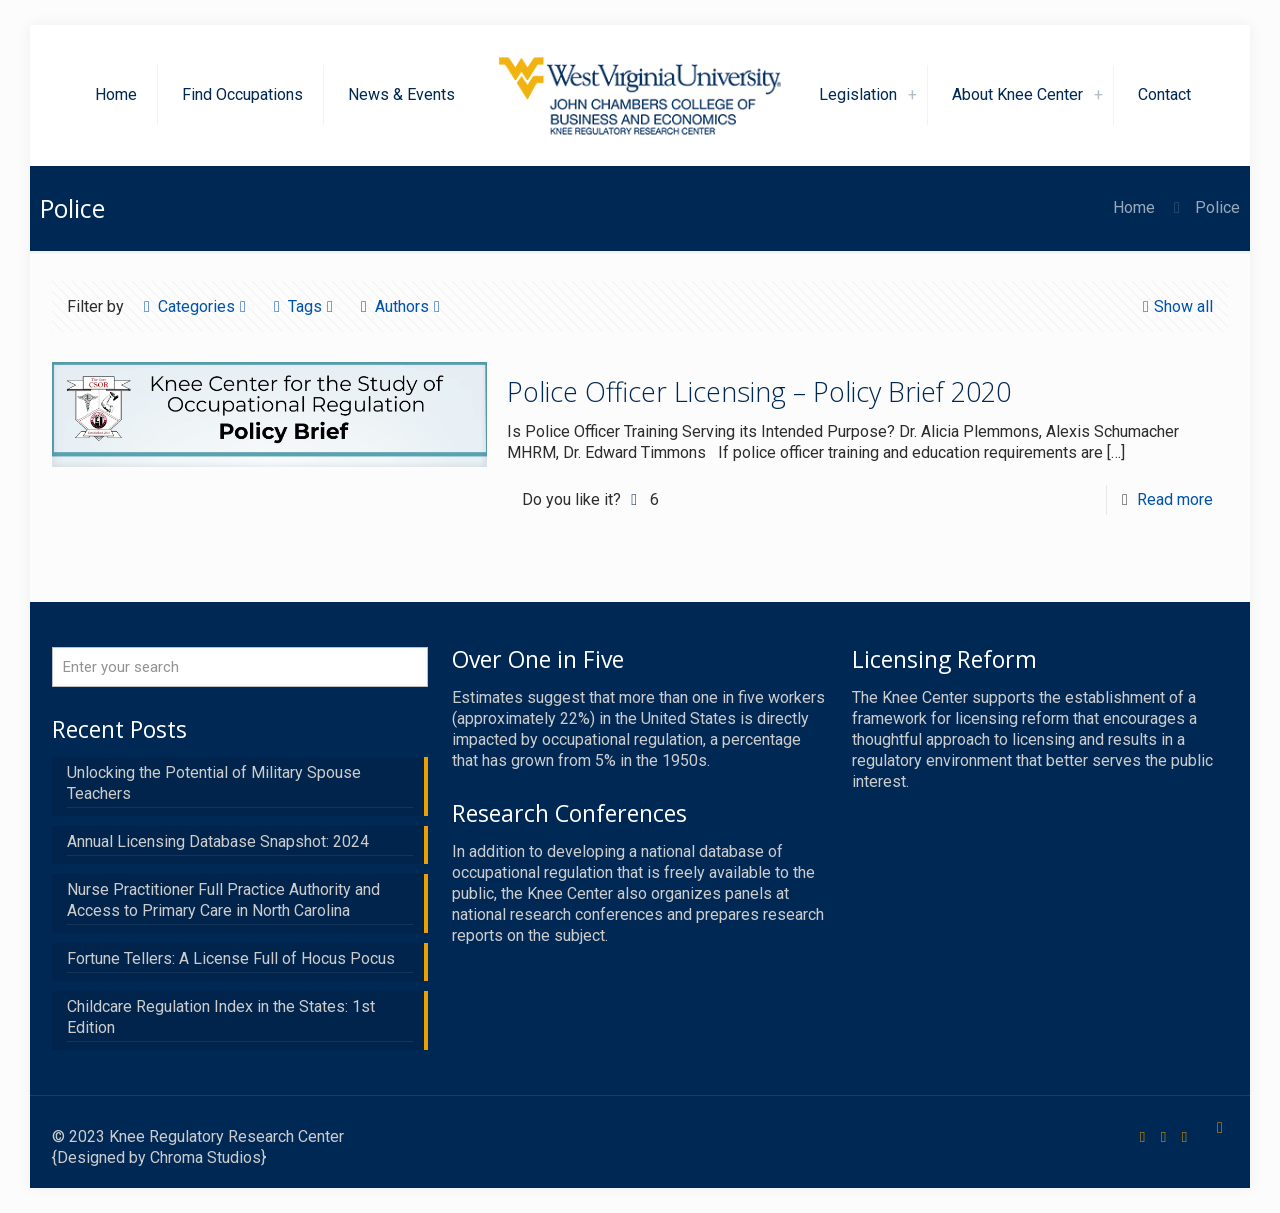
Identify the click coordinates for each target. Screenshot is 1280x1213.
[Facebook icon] (1142, 1137)
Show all (1175, 306)
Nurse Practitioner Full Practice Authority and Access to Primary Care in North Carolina (223, 900)
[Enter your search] (240, 667)
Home (1134, 207)
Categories (195, 306)
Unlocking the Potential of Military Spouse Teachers (214, 783)
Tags (303, 306)
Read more (1175, 499)
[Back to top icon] (1220, 1127)
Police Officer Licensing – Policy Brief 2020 (759, 391)
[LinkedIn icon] (1184, 1137)
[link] (913, 95)
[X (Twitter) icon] (1163, 1137)
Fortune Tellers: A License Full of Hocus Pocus (231, 958)
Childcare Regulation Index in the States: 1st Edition (221, 1017)
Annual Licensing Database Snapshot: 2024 (218, 841)
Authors (400, 306)
